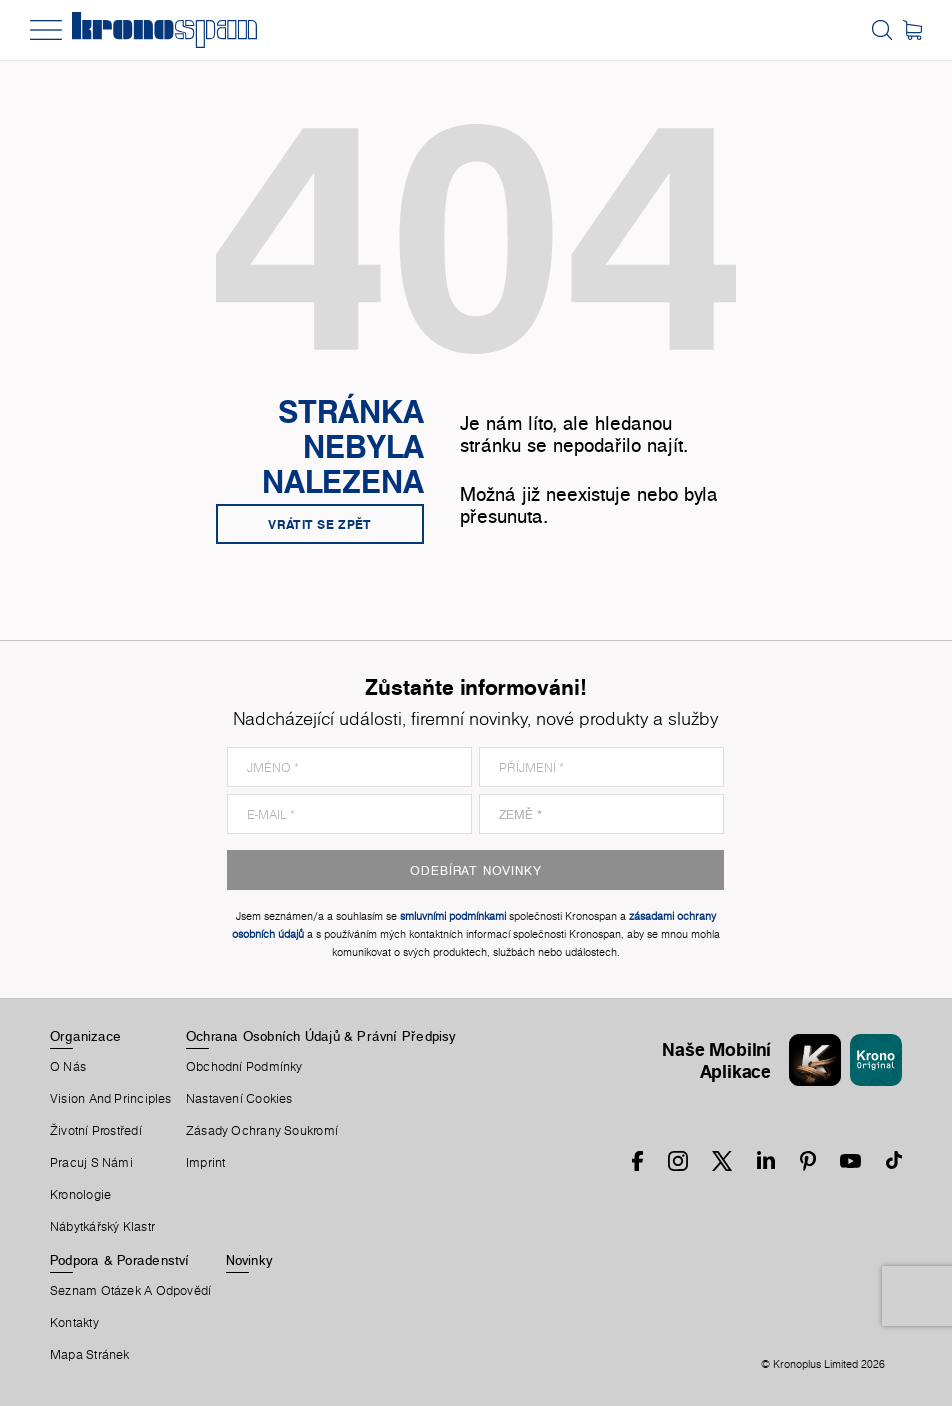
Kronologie (80, 1195)
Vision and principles (111, 1099)
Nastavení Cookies (239, 1099)
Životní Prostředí (96, 1131)
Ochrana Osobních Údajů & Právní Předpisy (321, 1036)
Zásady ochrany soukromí (262, 1131)
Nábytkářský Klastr (102, 1227)
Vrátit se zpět (319, 524)
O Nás (68, 1067)
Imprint (206, 1163)
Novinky (249, 1260)
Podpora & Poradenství (120, 1260)
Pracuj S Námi (91, 1163)
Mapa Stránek (90, 1355)
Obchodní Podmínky (244, 1067)
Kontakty (74, 1323)
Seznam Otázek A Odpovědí (130, 1291)
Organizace (85, 1036)
